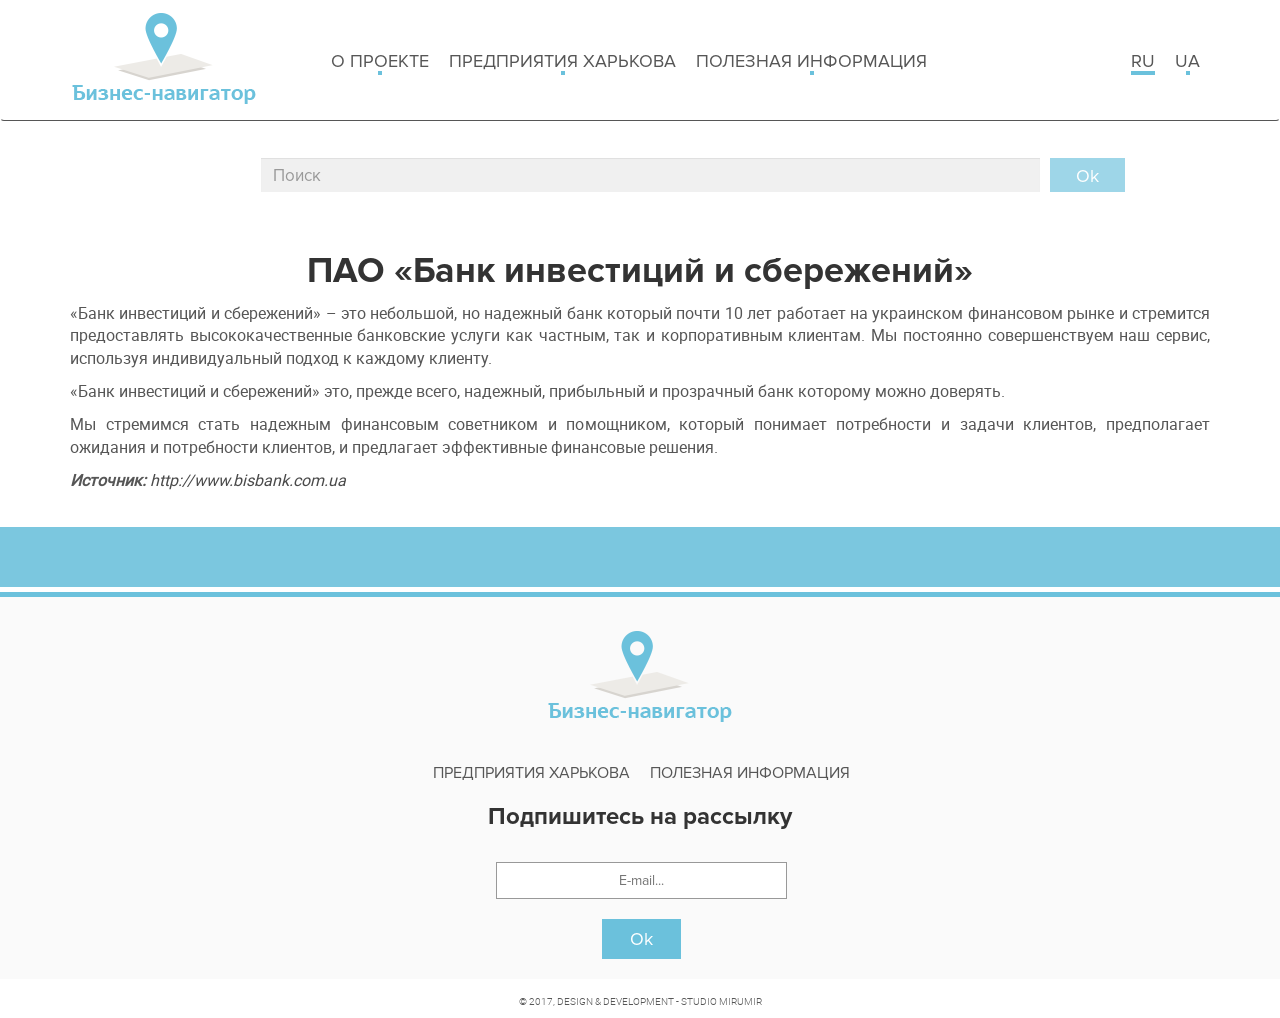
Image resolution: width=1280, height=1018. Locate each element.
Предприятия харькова (562, 62)
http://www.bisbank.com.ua (248, 480)
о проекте (380, 62)
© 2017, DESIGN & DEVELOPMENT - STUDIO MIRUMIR (640, 1001)
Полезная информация (811, 62)
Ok (641, 939)
